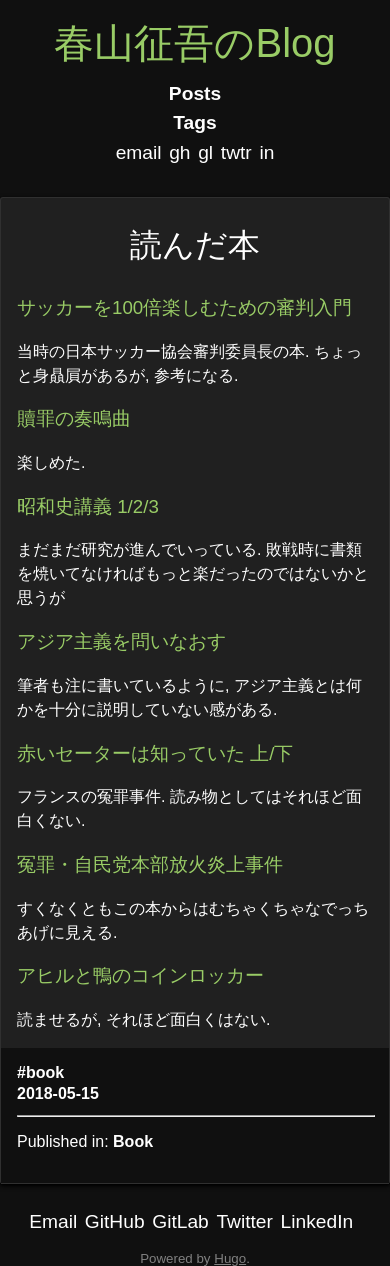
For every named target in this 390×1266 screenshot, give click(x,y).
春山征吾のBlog (194, 43)
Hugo (230, 1258)
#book (40, 1072)
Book (133, 1141)
